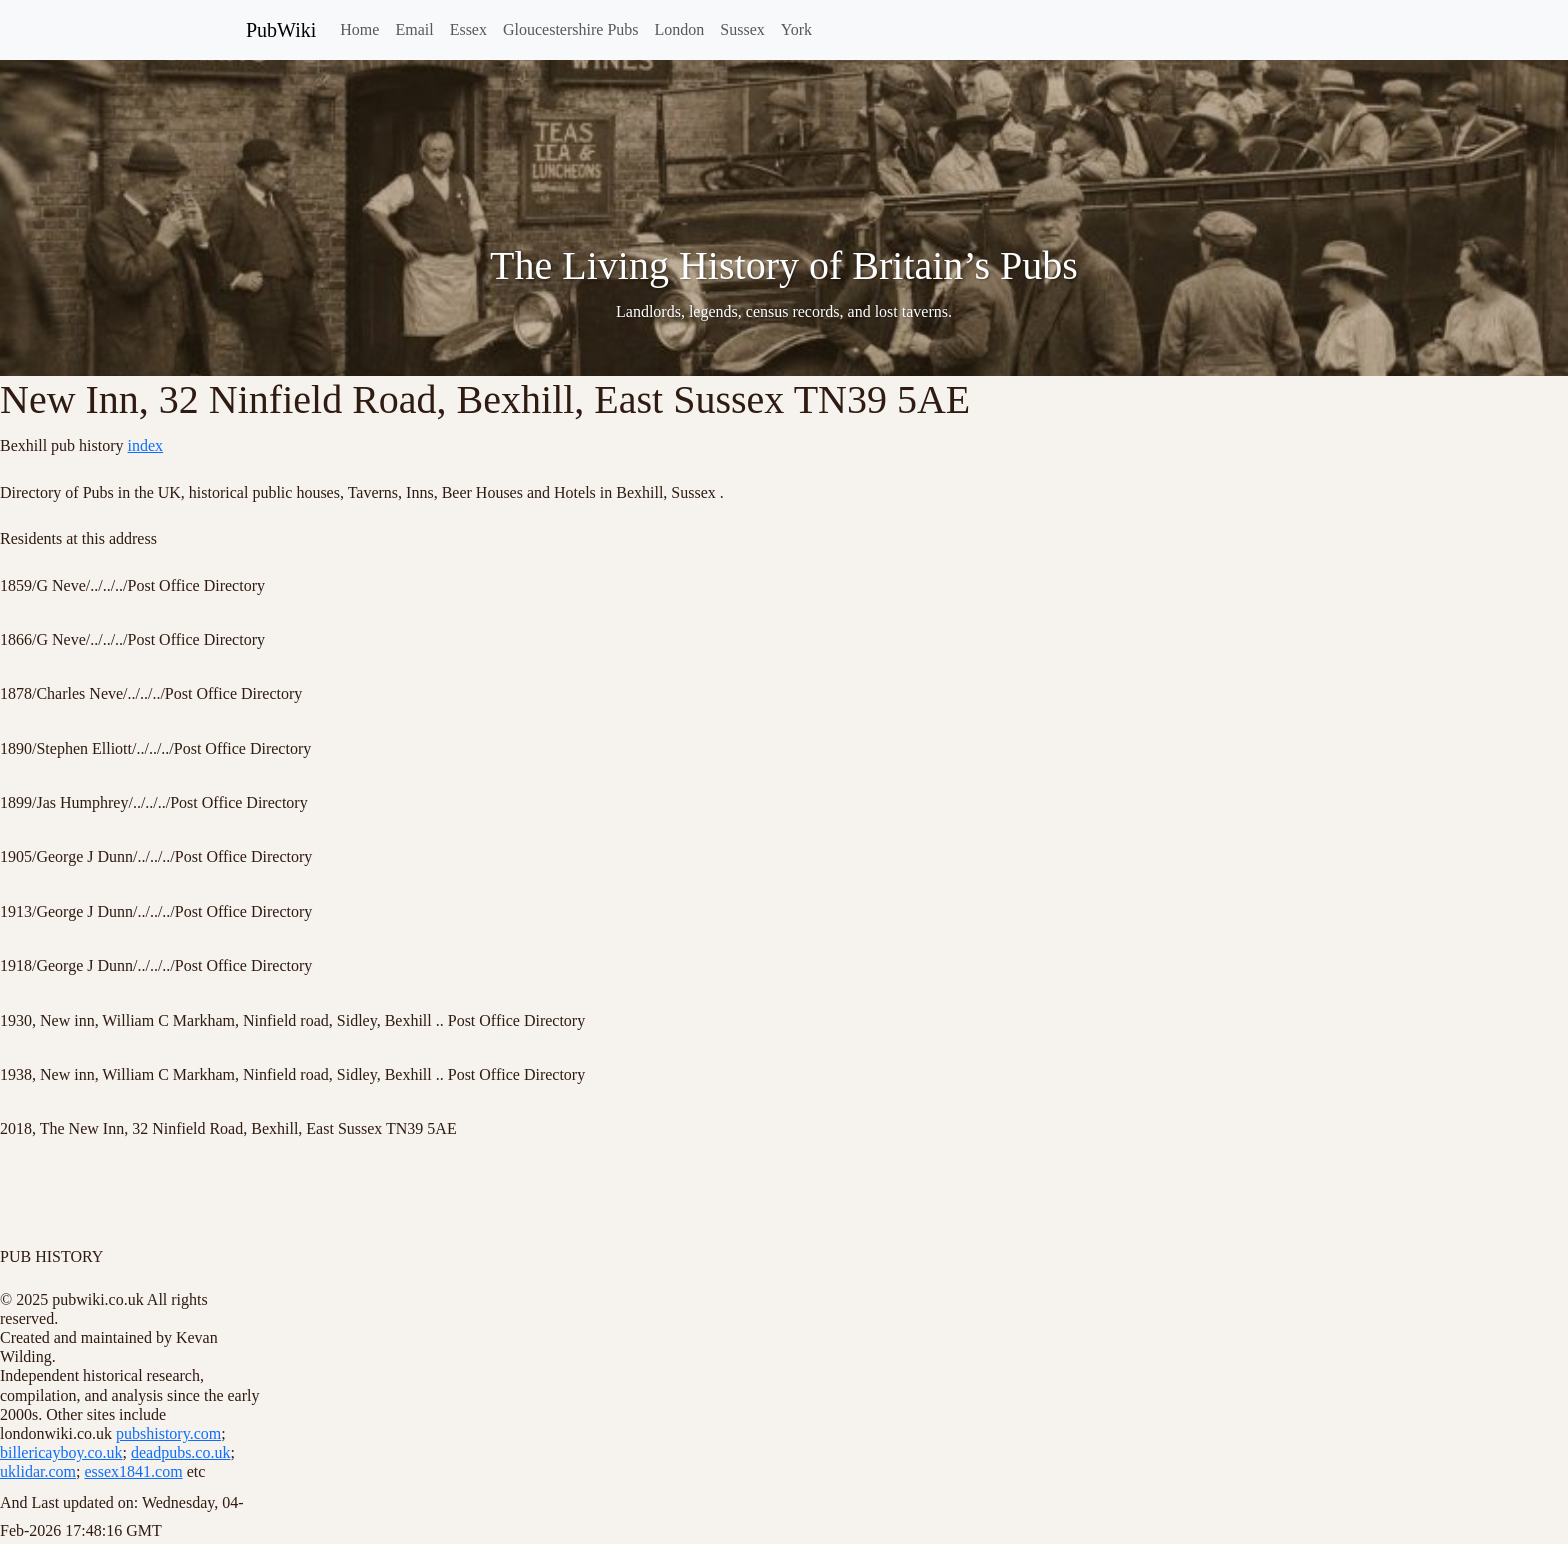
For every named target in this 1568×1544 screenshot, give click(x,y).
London (680, 29)
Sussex (742, 29)
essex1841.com (133, 1471)
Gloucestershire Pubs (571, 29)
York (796, 29)
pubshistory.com (168, 1433)
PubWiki (281, 30)
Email (414, 29)
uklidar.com (38, 1471)
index (146, 445)
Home (359, 29)
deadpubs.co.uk (181, 1452)
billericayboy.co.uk (61, 1452)
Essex (468, 29)
